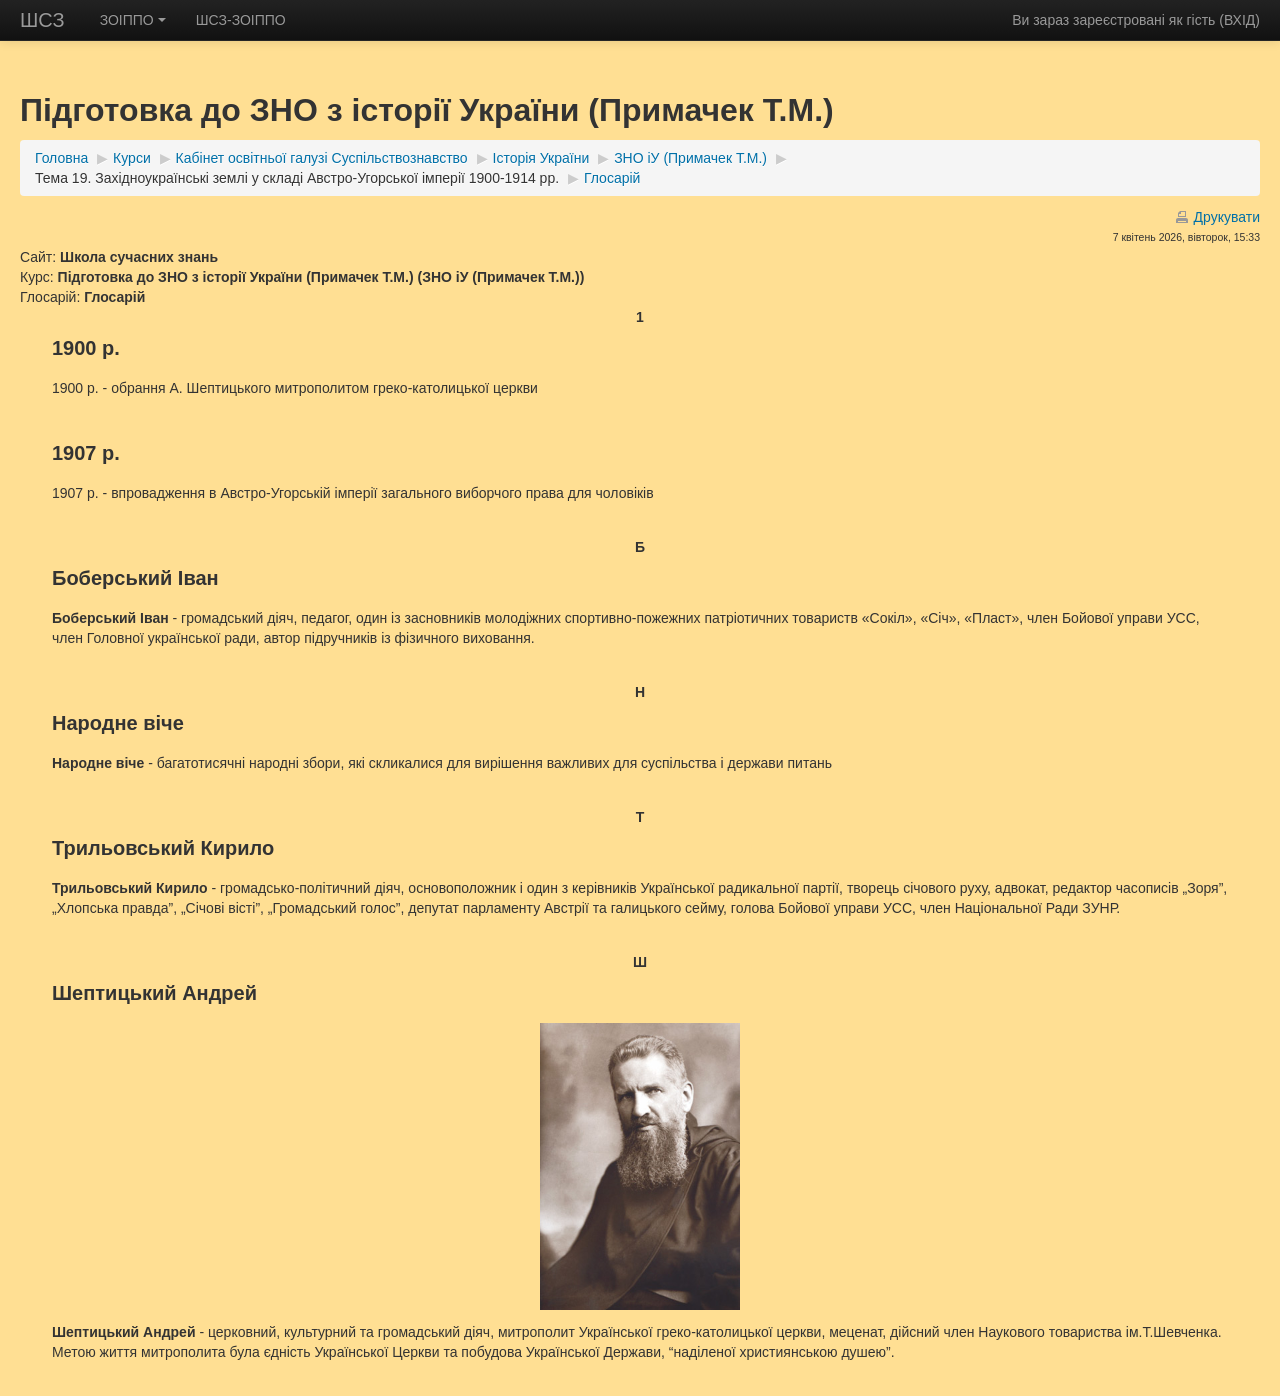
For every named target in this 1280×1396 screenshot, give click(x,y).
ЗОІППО (133, 20)
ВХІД (1239, 20)
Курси (132, 158)
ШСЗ (42, 20)
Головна (61, 158)
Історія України (541, 158)
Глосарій (612, 178)
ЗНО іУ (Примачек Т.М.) (690, 158)
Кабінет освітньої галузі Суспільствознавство (322, 158)
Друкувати (1227, 217)
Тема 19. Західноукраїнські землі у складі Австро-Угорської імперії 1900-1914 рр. (297, 178)
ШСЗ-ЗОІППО (241, 20)
